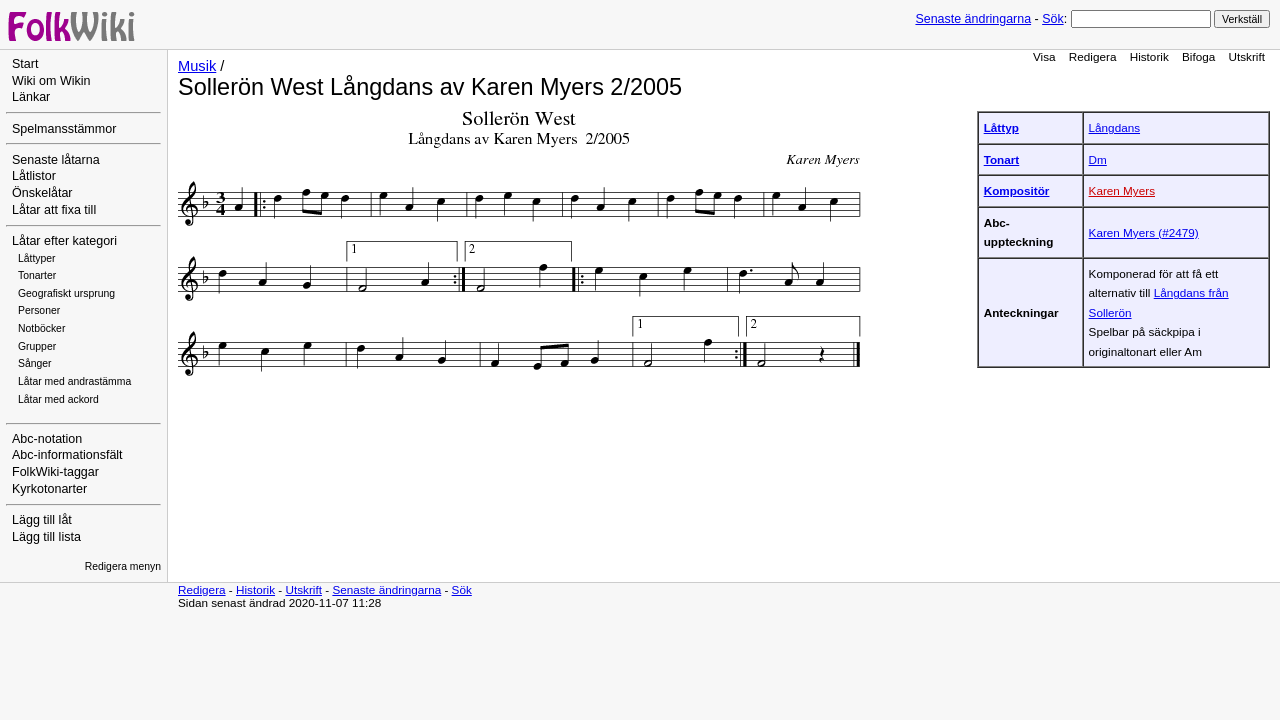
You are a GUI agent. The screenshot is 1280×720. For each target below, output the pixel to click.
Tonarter (37, 275)
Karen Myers (1122, 190)
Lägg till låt (42, 520)
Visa (1044, 56)
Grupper (37, 346)
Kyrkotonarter (49, 489)
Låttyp (1001, 127)
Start (25, 64)
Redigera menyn (123, 566)
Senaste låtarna (56, 160)
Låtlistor (34, 176)
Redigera (1093, 56)
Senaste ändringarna (973, 19)
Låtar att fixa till (54, 210)
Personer (39, 310)
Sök (1052, 19)
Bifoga (1198, 56)
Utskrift (1247, 56)
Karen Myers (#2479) (1144, 232)
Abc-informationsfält (67, 455)
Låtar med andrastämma (74, 381)
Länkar (31, 97)
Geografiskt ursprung (66, 293)
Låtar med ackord (58, 399)
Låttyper (37, 258)
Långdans (1114, 127)
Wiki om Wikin (51, 81)
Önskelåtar (42, 193)
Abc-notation (47, 439)
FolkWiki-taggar (55, 472)
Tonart (1002, 159)
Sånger (35, 363)
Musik (197, 66)
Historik (1149, 56)
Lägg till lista (46, 537)
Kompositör (1017, 190)
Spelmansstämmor (64, 129)
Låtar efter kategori (64, 241)
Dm (1098, 159)
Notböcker (41, 328)
